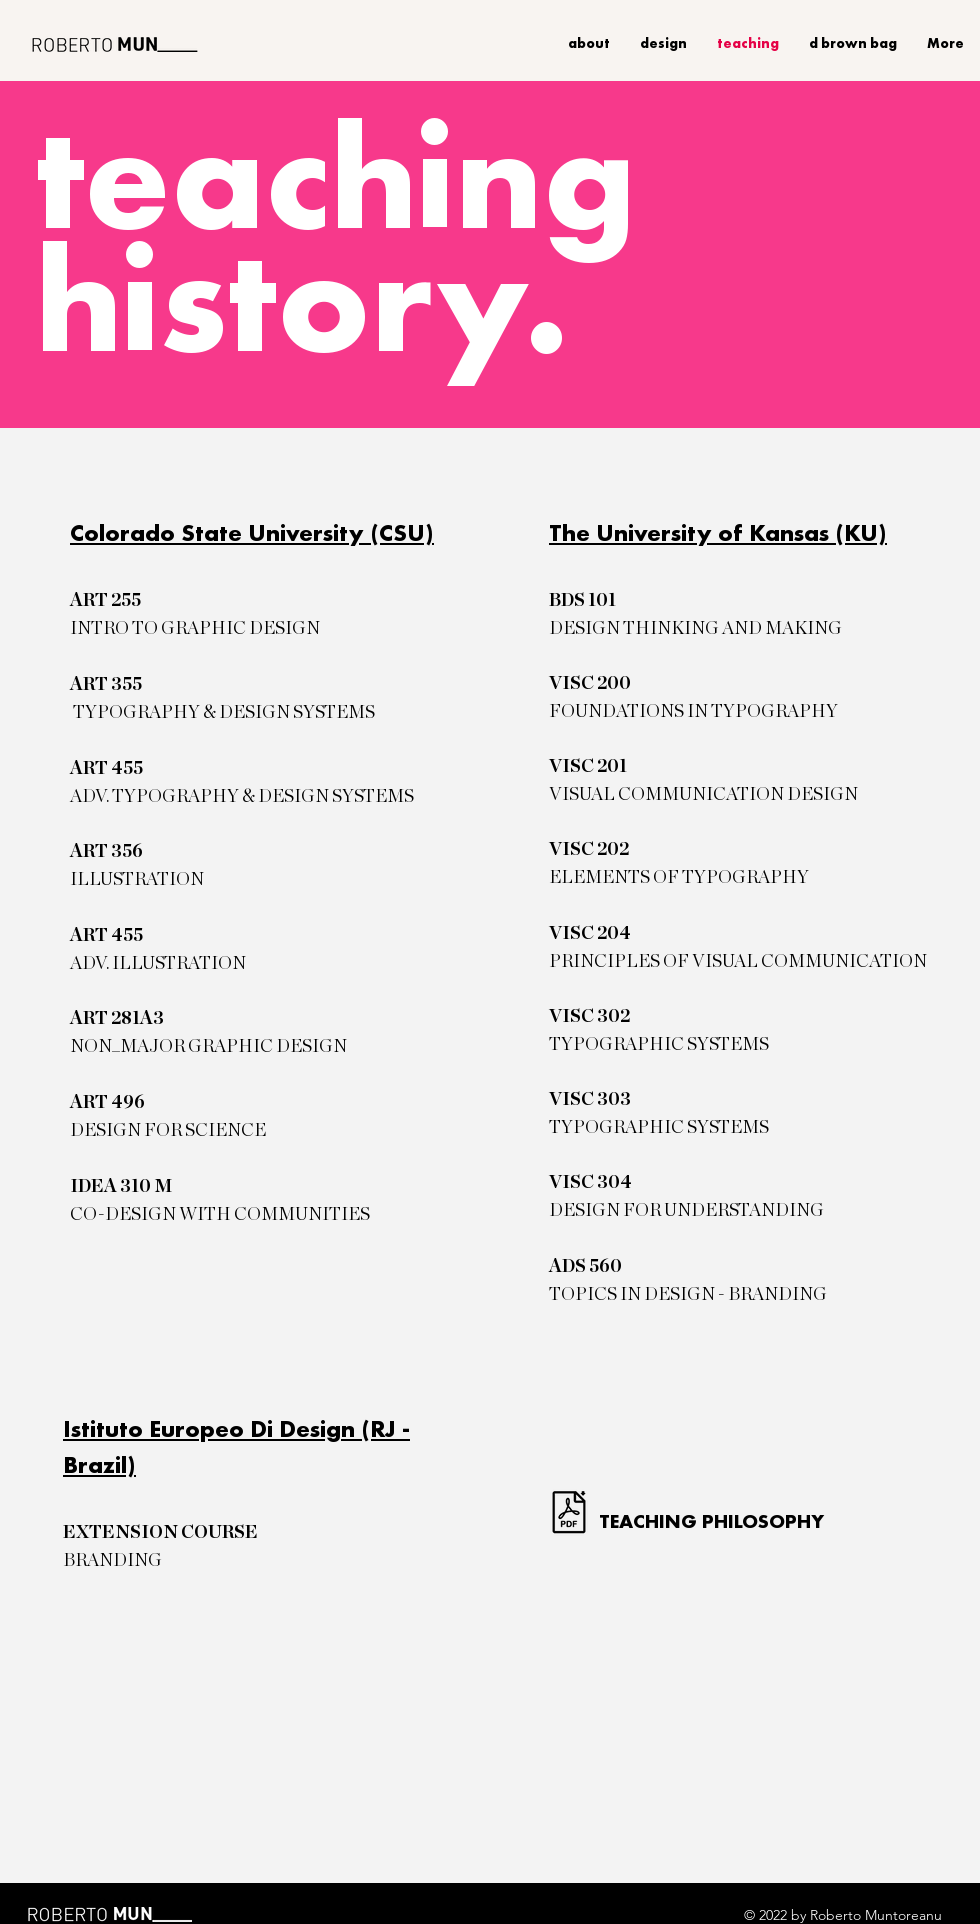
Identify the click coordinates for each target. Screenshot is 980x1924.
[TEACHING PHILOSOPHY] (719, 1520)
